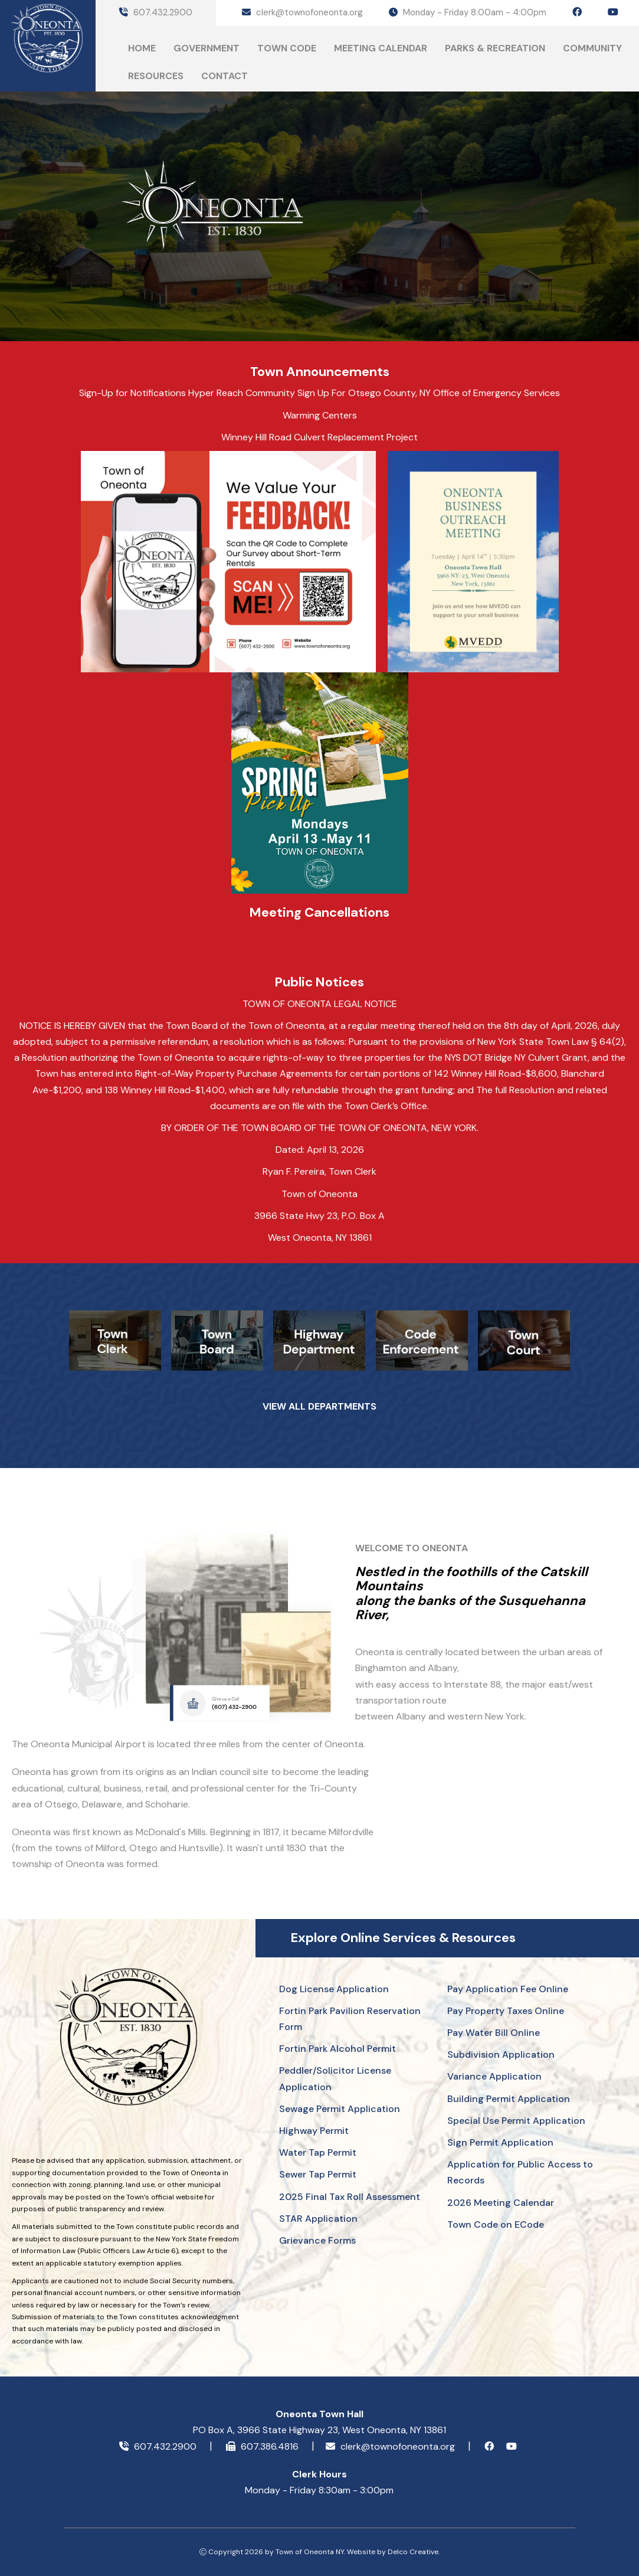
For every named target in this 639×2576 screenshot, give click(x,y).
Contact (224, 76)
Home (142, 48)
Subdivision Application (501, 2054)
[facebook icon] (577, 12)
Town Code (286, 48)
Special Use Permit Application (516, 2120)
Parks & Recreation (495, 48)
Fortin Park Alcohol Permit (337, 2048)
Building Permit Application (508, 2099)
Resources (155, 76)
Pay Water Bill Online (493, 2032)
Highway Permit (314, 2130)
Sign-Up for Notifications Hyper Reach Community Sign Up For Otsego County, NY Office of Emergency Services (319, 393)
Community (592, 48)
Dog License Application (334, 1989)
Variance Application (494, 2076)
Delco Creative (413, 2552)
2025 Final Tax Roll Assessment (349, 2197)
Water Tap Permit (317, 2152)
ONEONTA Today (160, 292)
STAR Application (318, 2218)
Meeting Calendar (380, 48)
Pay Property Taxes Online (505, 2011)
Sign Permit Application (500, 2142)
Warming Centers (320, 415)
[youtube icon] (613, 12)
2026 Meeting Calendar (500, 2202)
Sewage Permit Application (339, 2109)
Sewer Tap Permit (317, 2174)
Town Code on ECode (495, 2224)
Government (206, 48)
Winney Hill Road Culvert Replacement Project (319, 437)
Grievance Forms (317, 2240)
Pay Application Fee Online (507, 1989)
